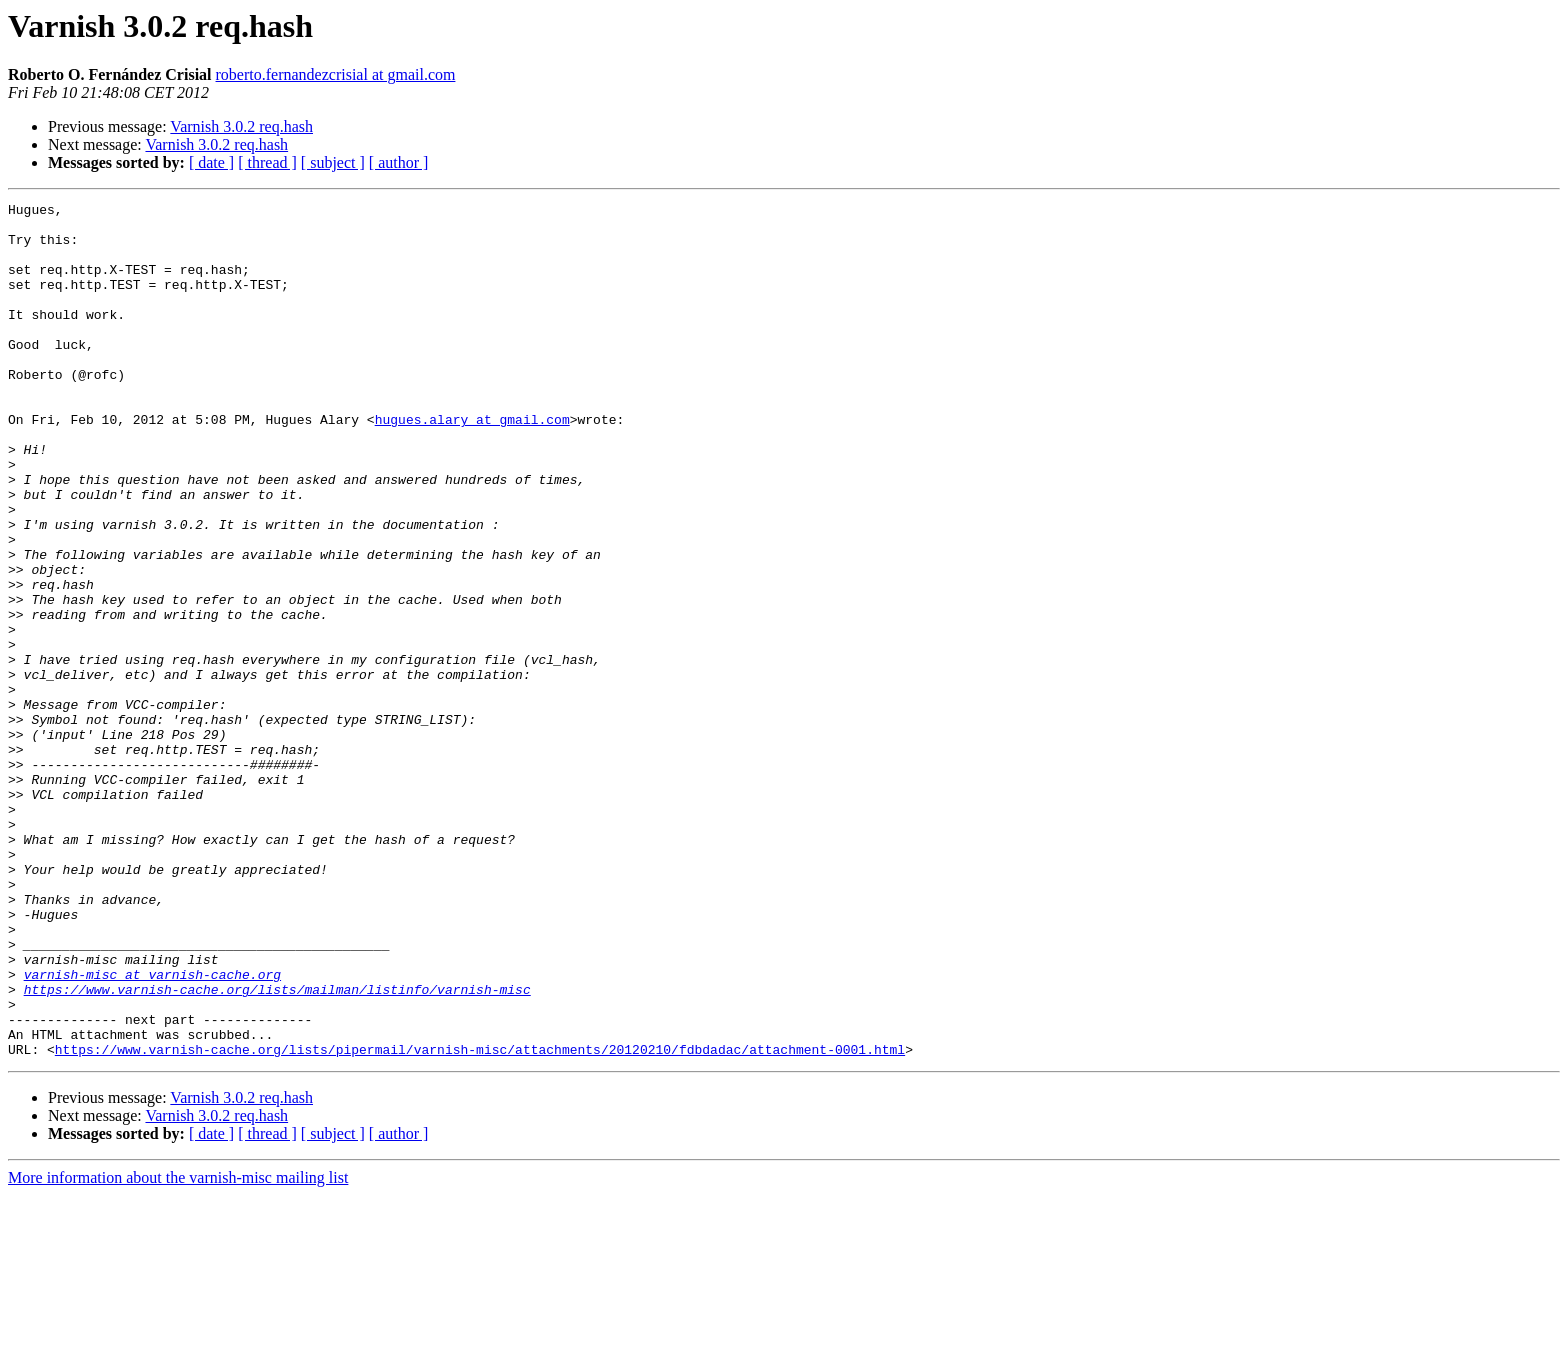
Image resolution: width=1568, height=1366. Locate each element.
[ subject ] (333, 162)
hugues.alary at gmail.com (472, 464)
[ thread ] (267, 162)
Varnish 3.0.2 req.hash (241, 126)
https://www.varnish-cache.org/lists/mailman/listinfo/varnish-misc (277, 1148)
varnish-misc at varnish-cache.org (152, 1130)
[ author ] (399, 162)
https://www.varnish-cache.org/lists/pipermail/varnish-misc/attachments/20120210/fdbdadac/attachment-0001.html (480, 1220)
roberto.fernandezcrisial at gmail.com (336, 74)
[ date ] (211, 162)
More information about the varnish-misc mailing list (178, 1348)
